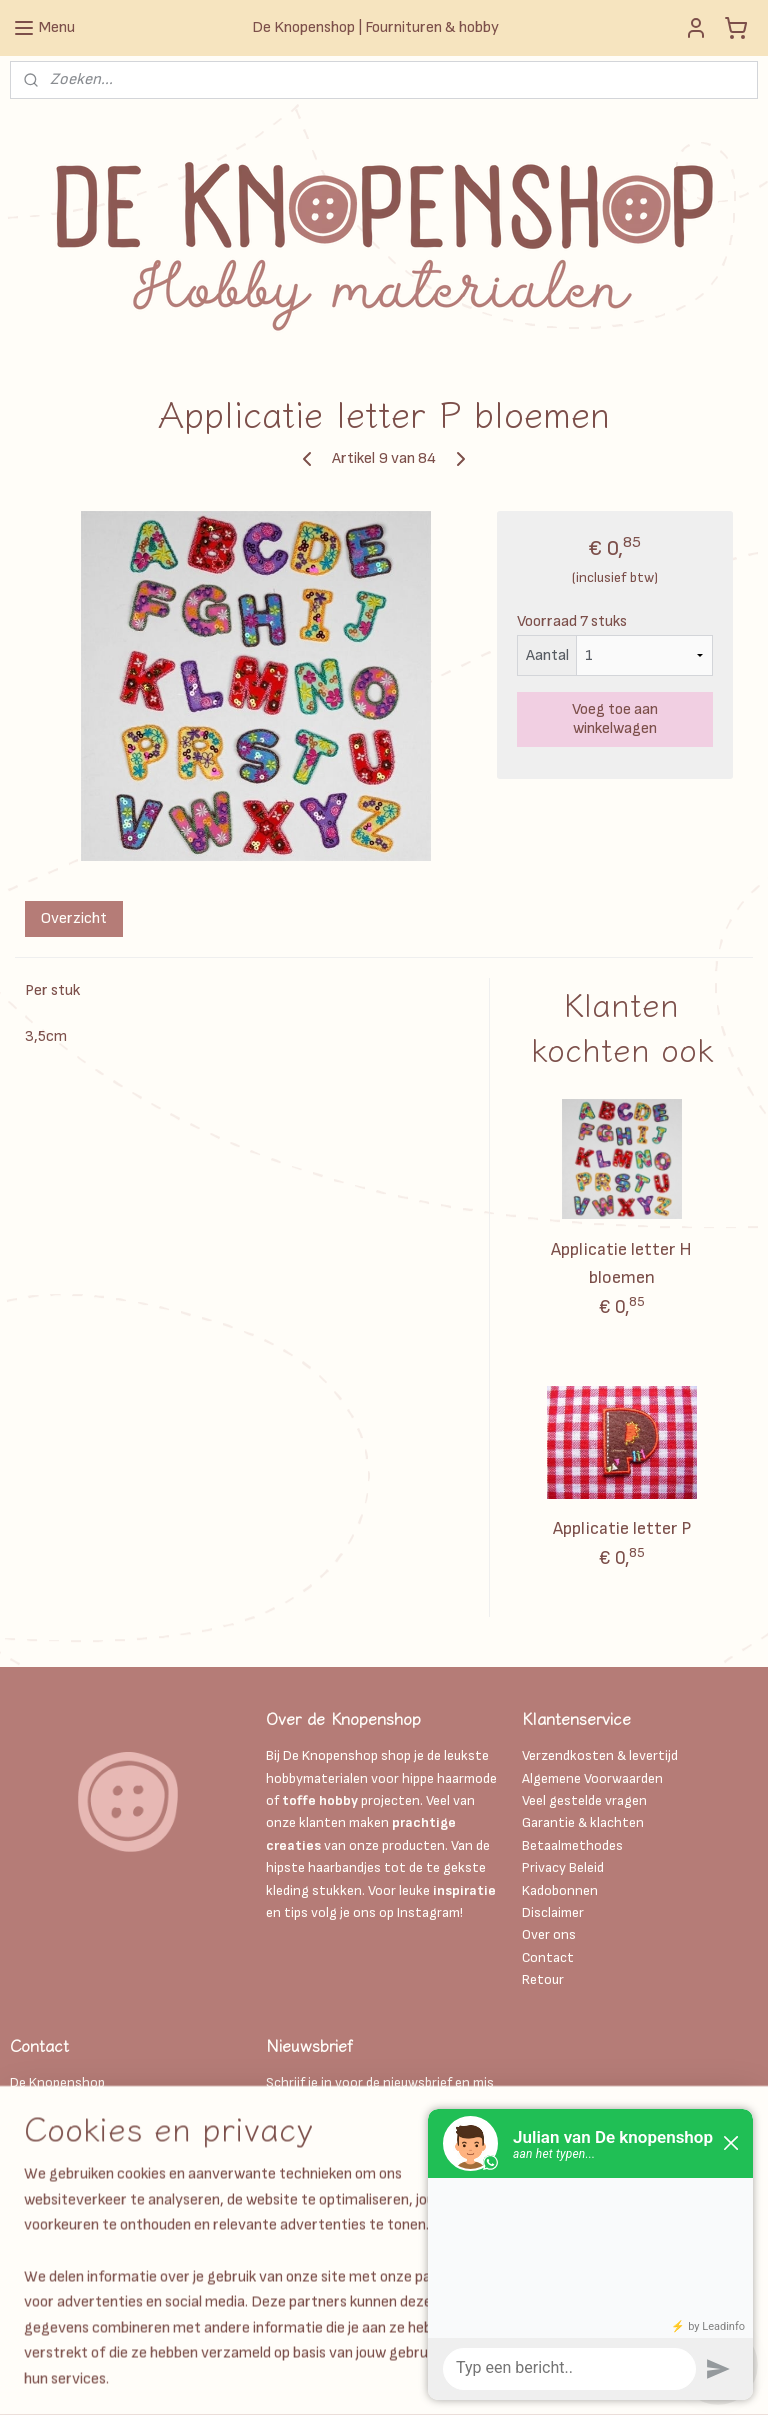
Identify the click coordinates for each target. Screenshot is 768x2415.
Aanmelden (319, 2150)
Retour (543, 1979)
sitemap (384, 2378)
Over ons (549, 1934)
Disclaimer (554, 1912)
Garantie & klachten (583, 1822)
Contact (548, 1957)
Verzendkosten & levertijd (600, 1755)
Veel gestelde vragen (584, 1800)
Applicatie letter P (622, 1528)
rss (419, 2378)
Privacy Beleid (563, 1867)
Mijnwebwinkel (641, 2378)
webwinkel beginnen (485, 2378)
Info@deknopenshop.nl (80, 2194)
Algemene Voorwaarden (592, 1778)
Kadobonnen (560, 1890)
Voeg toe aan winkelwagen (615, 719)
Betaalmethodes (572, 1845)
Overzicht (74, 918)
